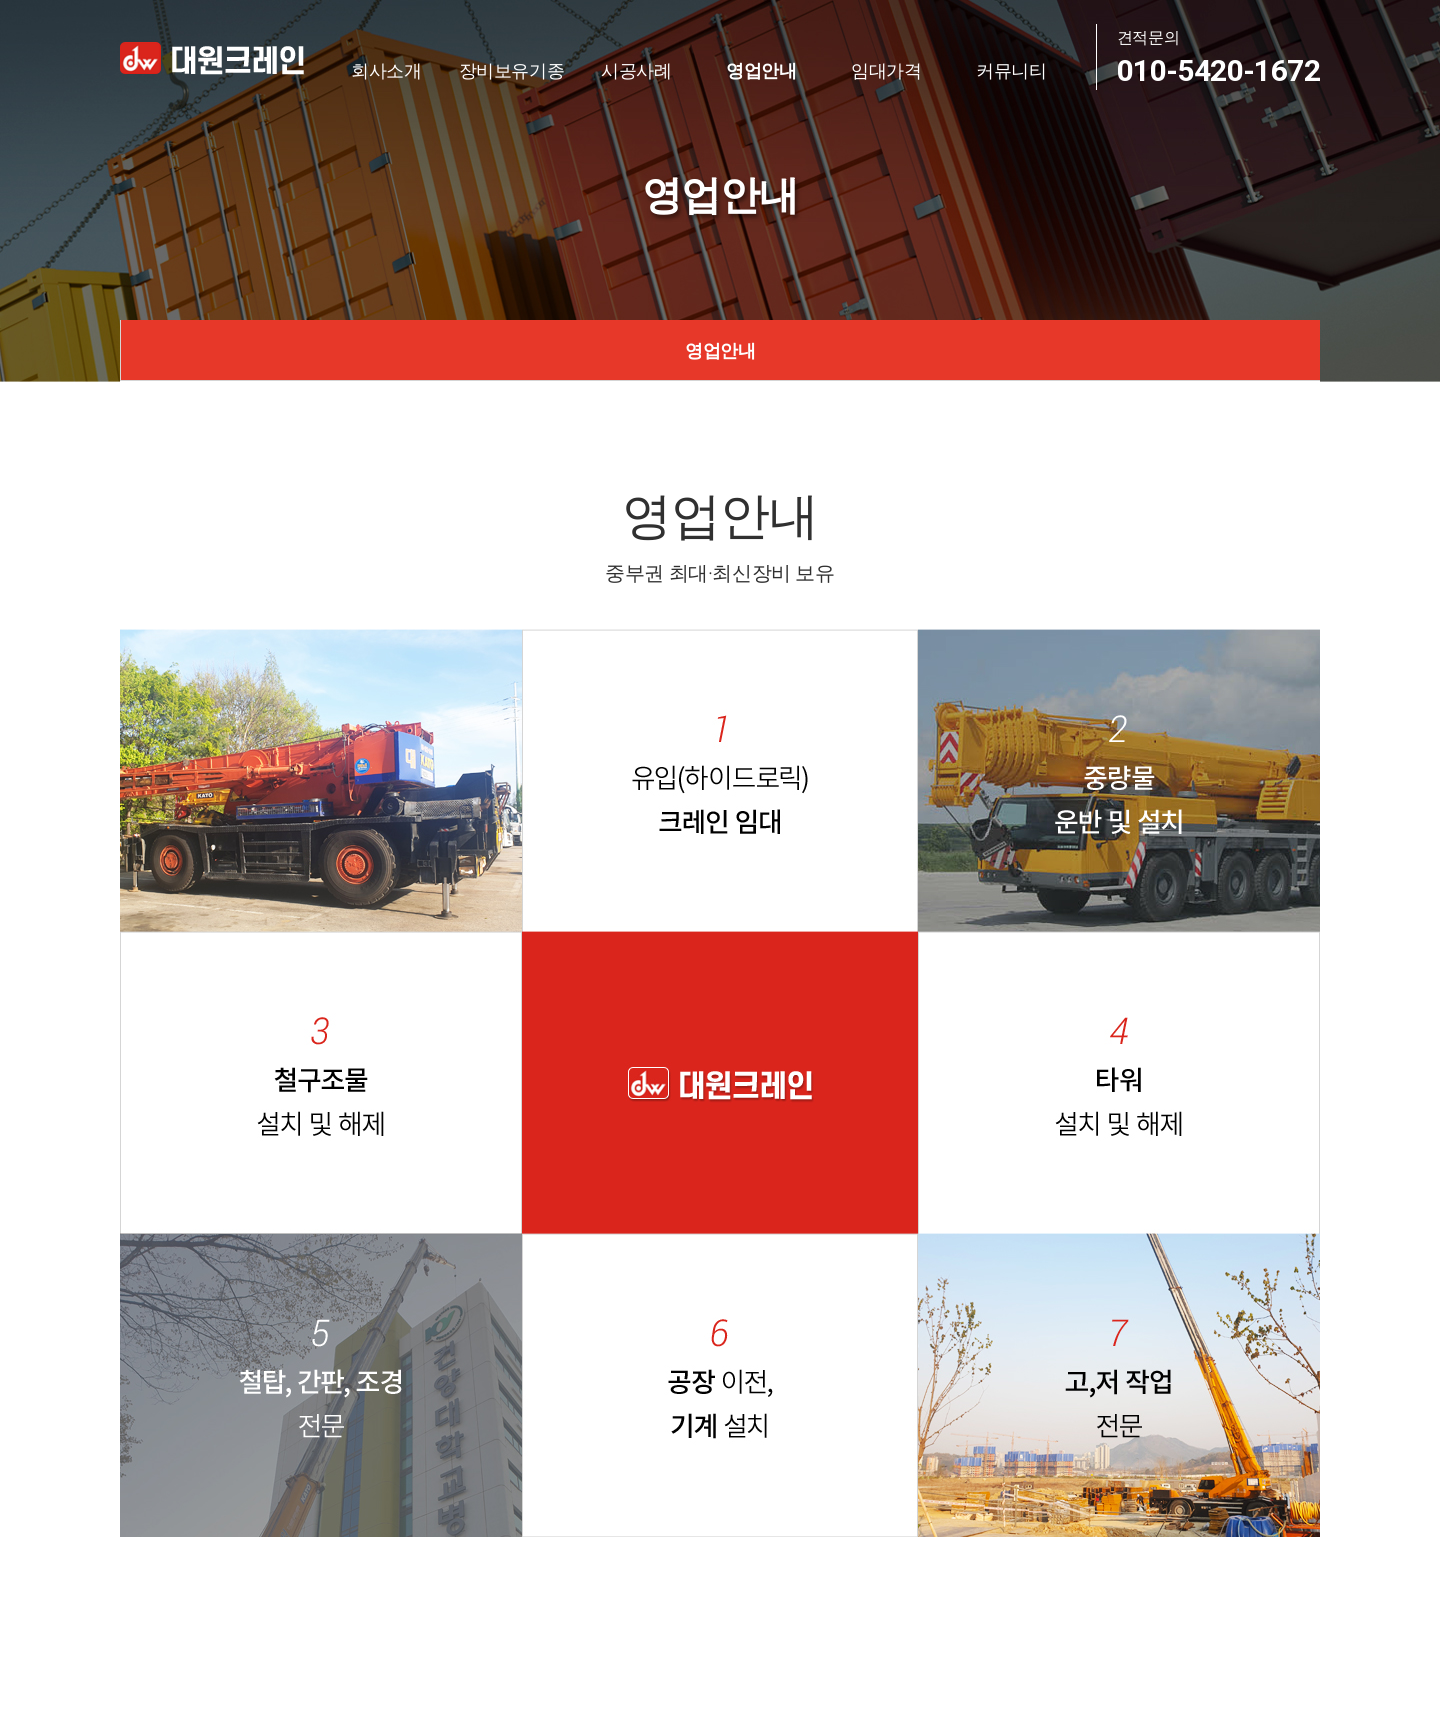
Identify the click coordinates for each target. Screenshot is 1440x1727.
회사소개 (386, 70)
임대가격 (886, 70)
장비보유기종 (512, 70)
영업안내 (761, 70)
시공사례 (636, 70)
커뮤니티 (1011, 70)
